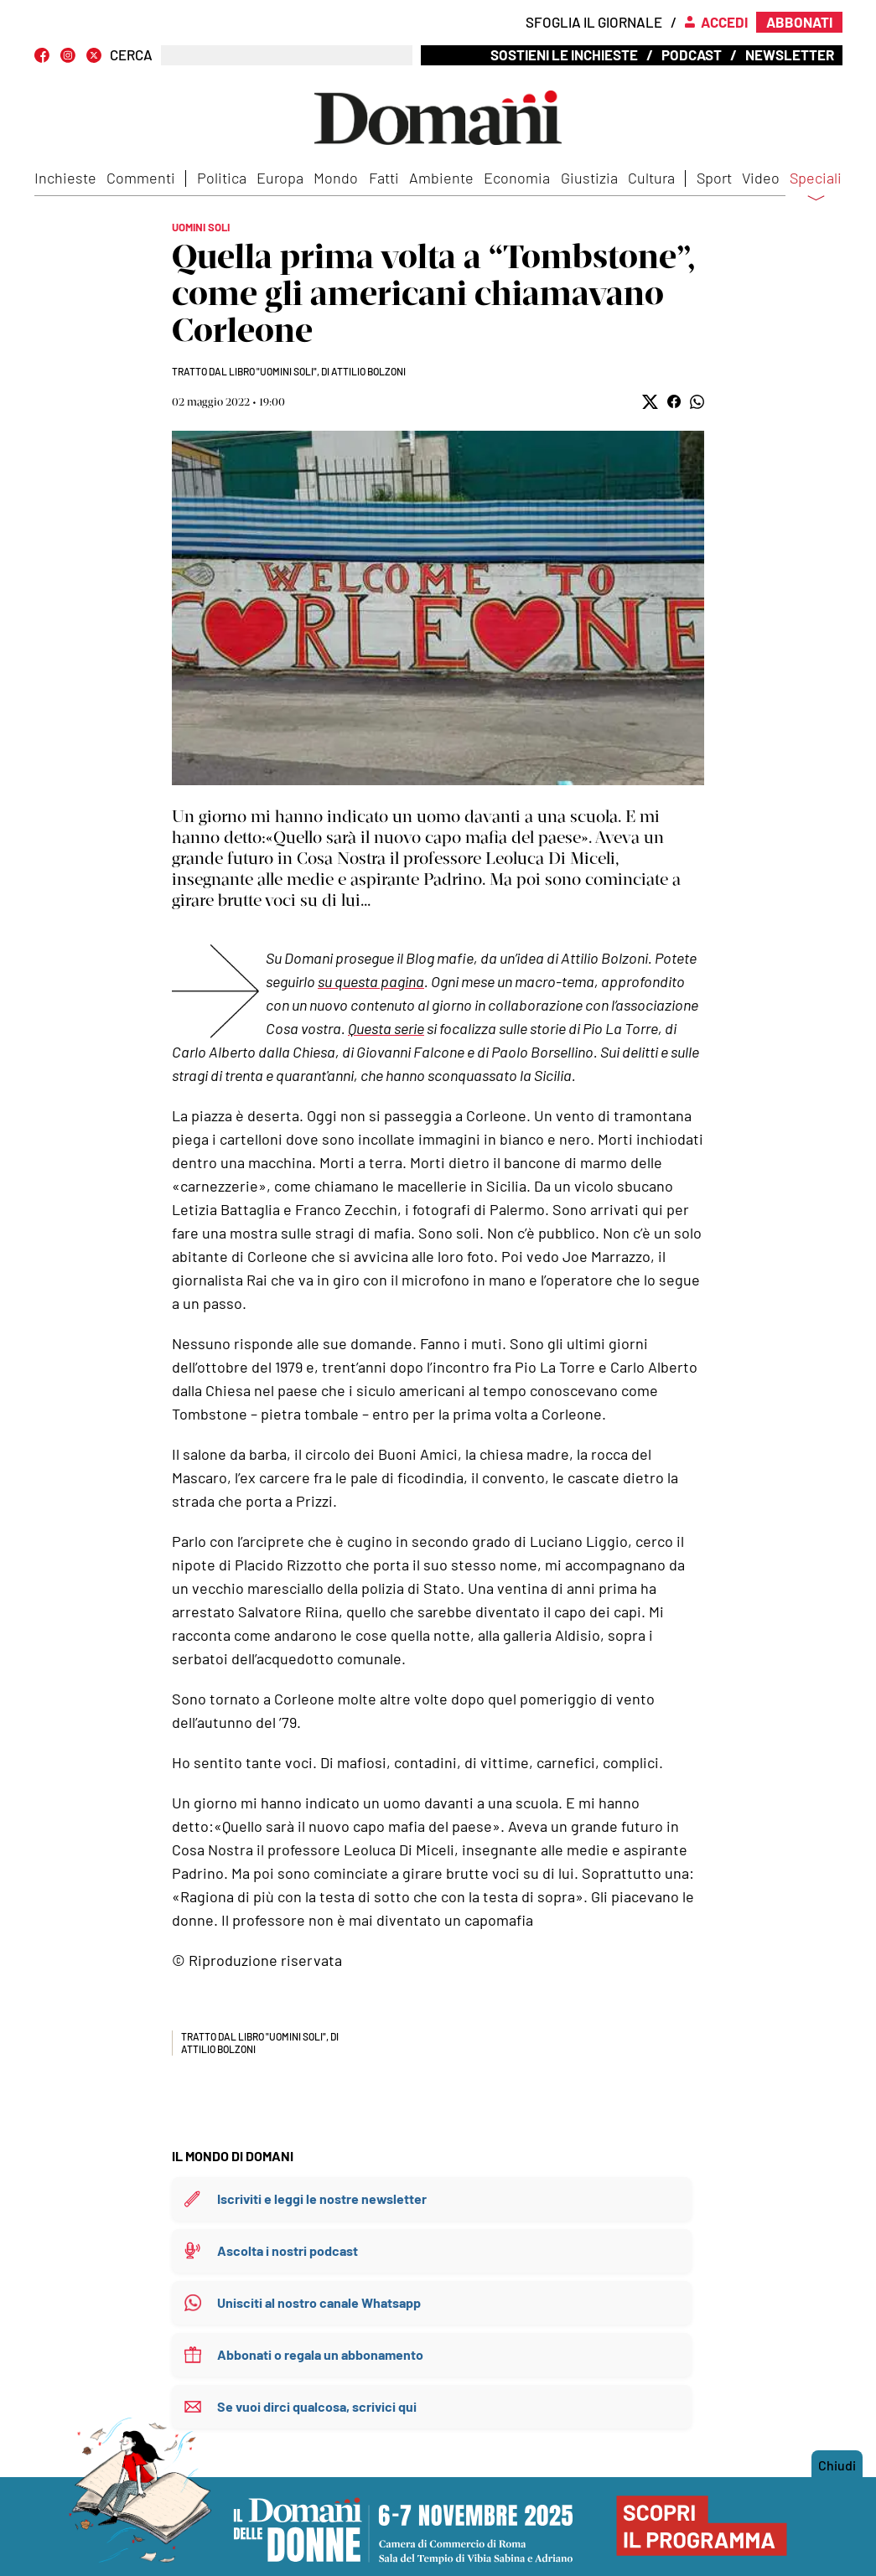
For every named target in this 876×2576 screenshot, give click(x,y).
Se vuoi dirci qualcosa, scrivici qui (317, 2406)
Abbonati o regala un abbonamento (320, 2354)
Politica (221, 177)
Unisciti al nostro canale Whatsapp (319, 2302)
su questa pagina (371, 981)
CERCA (131, 55)
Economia (517, 177)
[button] (650, 402)
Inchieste (65, 177)
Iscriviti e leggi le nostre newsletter (322, 2198)
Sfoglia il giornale (594, 21)
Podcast (691, 54)
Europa (280, 177)
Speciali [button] (816, 188)
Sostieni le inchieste (564, 54)
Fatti (384, 177)
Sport (714, 177)
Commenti (140, 177)
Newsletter (789, 54)
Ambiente (441, 177)
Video (761, 177)
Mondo (336, 177)
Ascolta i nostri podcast (287, 2250)
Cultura (651, 177)
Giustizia (589, 177)
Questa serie (386, 1028)
